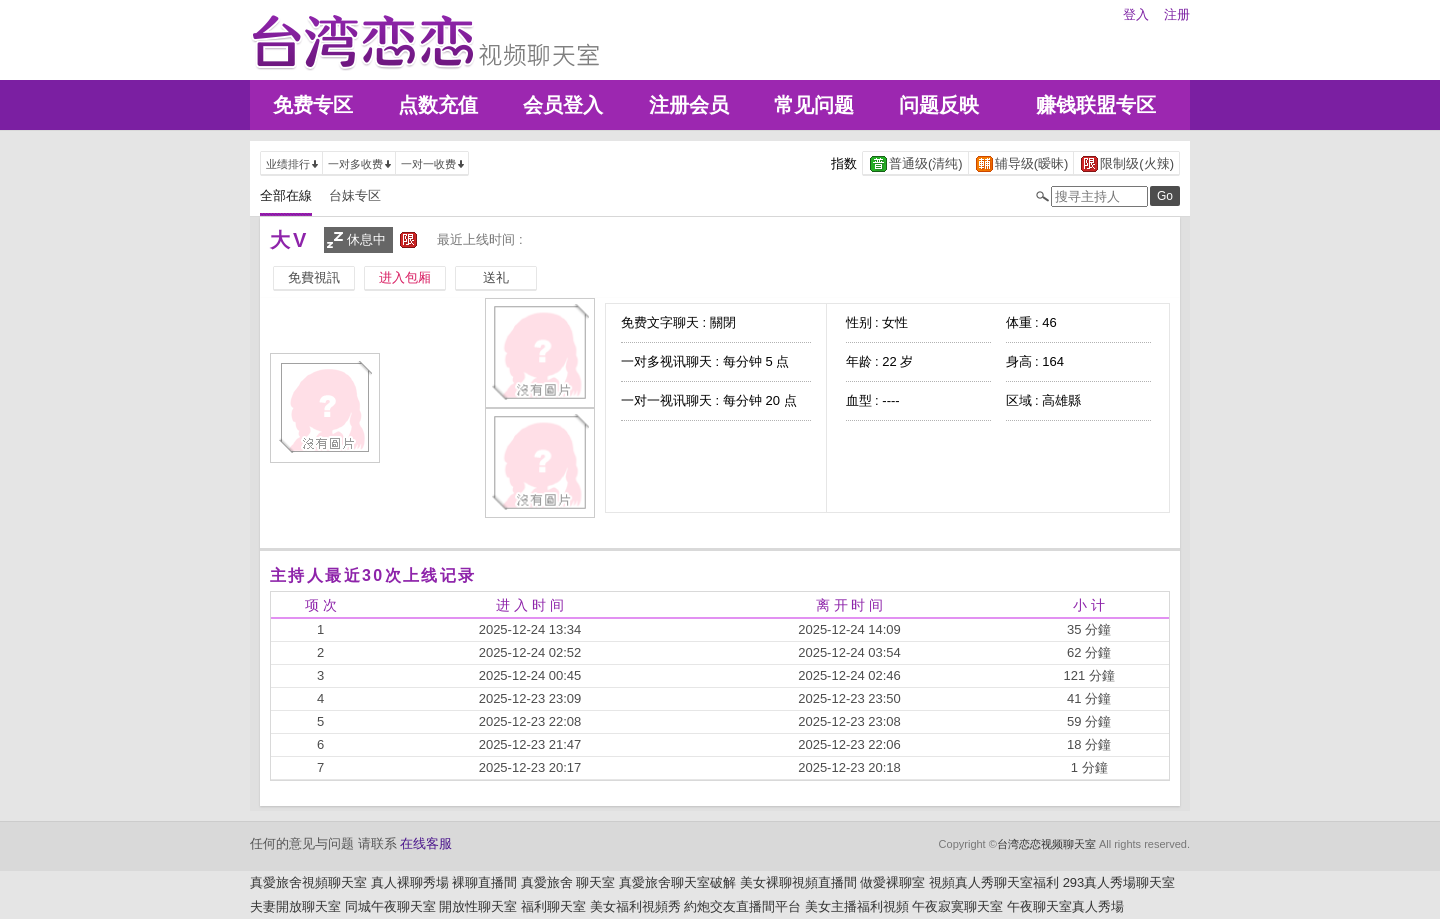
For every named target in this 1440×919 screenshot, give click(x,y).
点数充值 (438, 105)
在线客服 (426, 843)
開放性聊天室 (478, 906)
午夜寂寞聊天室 (957, 906)
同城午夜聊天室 (390, 906)
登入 (1136, 14)
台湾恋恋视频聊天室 (1046, 844)
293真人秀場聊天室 (1119, 882)
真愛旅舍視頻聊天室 (308, 882)
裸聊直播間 (484, 882)
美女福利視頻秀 (635, 906)
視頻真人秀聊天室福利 (994, 882)
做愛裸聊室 (892, 882)
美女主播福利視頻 (857, 906)
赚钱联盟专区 (1096, 105)
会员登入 (563, 105)
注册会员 (689, 105)
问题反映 (939, 105)
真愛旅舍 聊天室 (568, 882)
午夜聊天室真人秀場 (1065, 906)
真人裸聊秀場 (410, 882)
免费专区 (313, 105)
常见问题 (814, 105)
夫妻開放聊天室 (295, 906)
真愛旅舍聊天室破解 (677, 882)
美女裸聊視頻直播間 (798, 882)
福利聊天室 (553, 906)
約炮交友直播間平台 (742, 906)
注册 (1177, 14)
